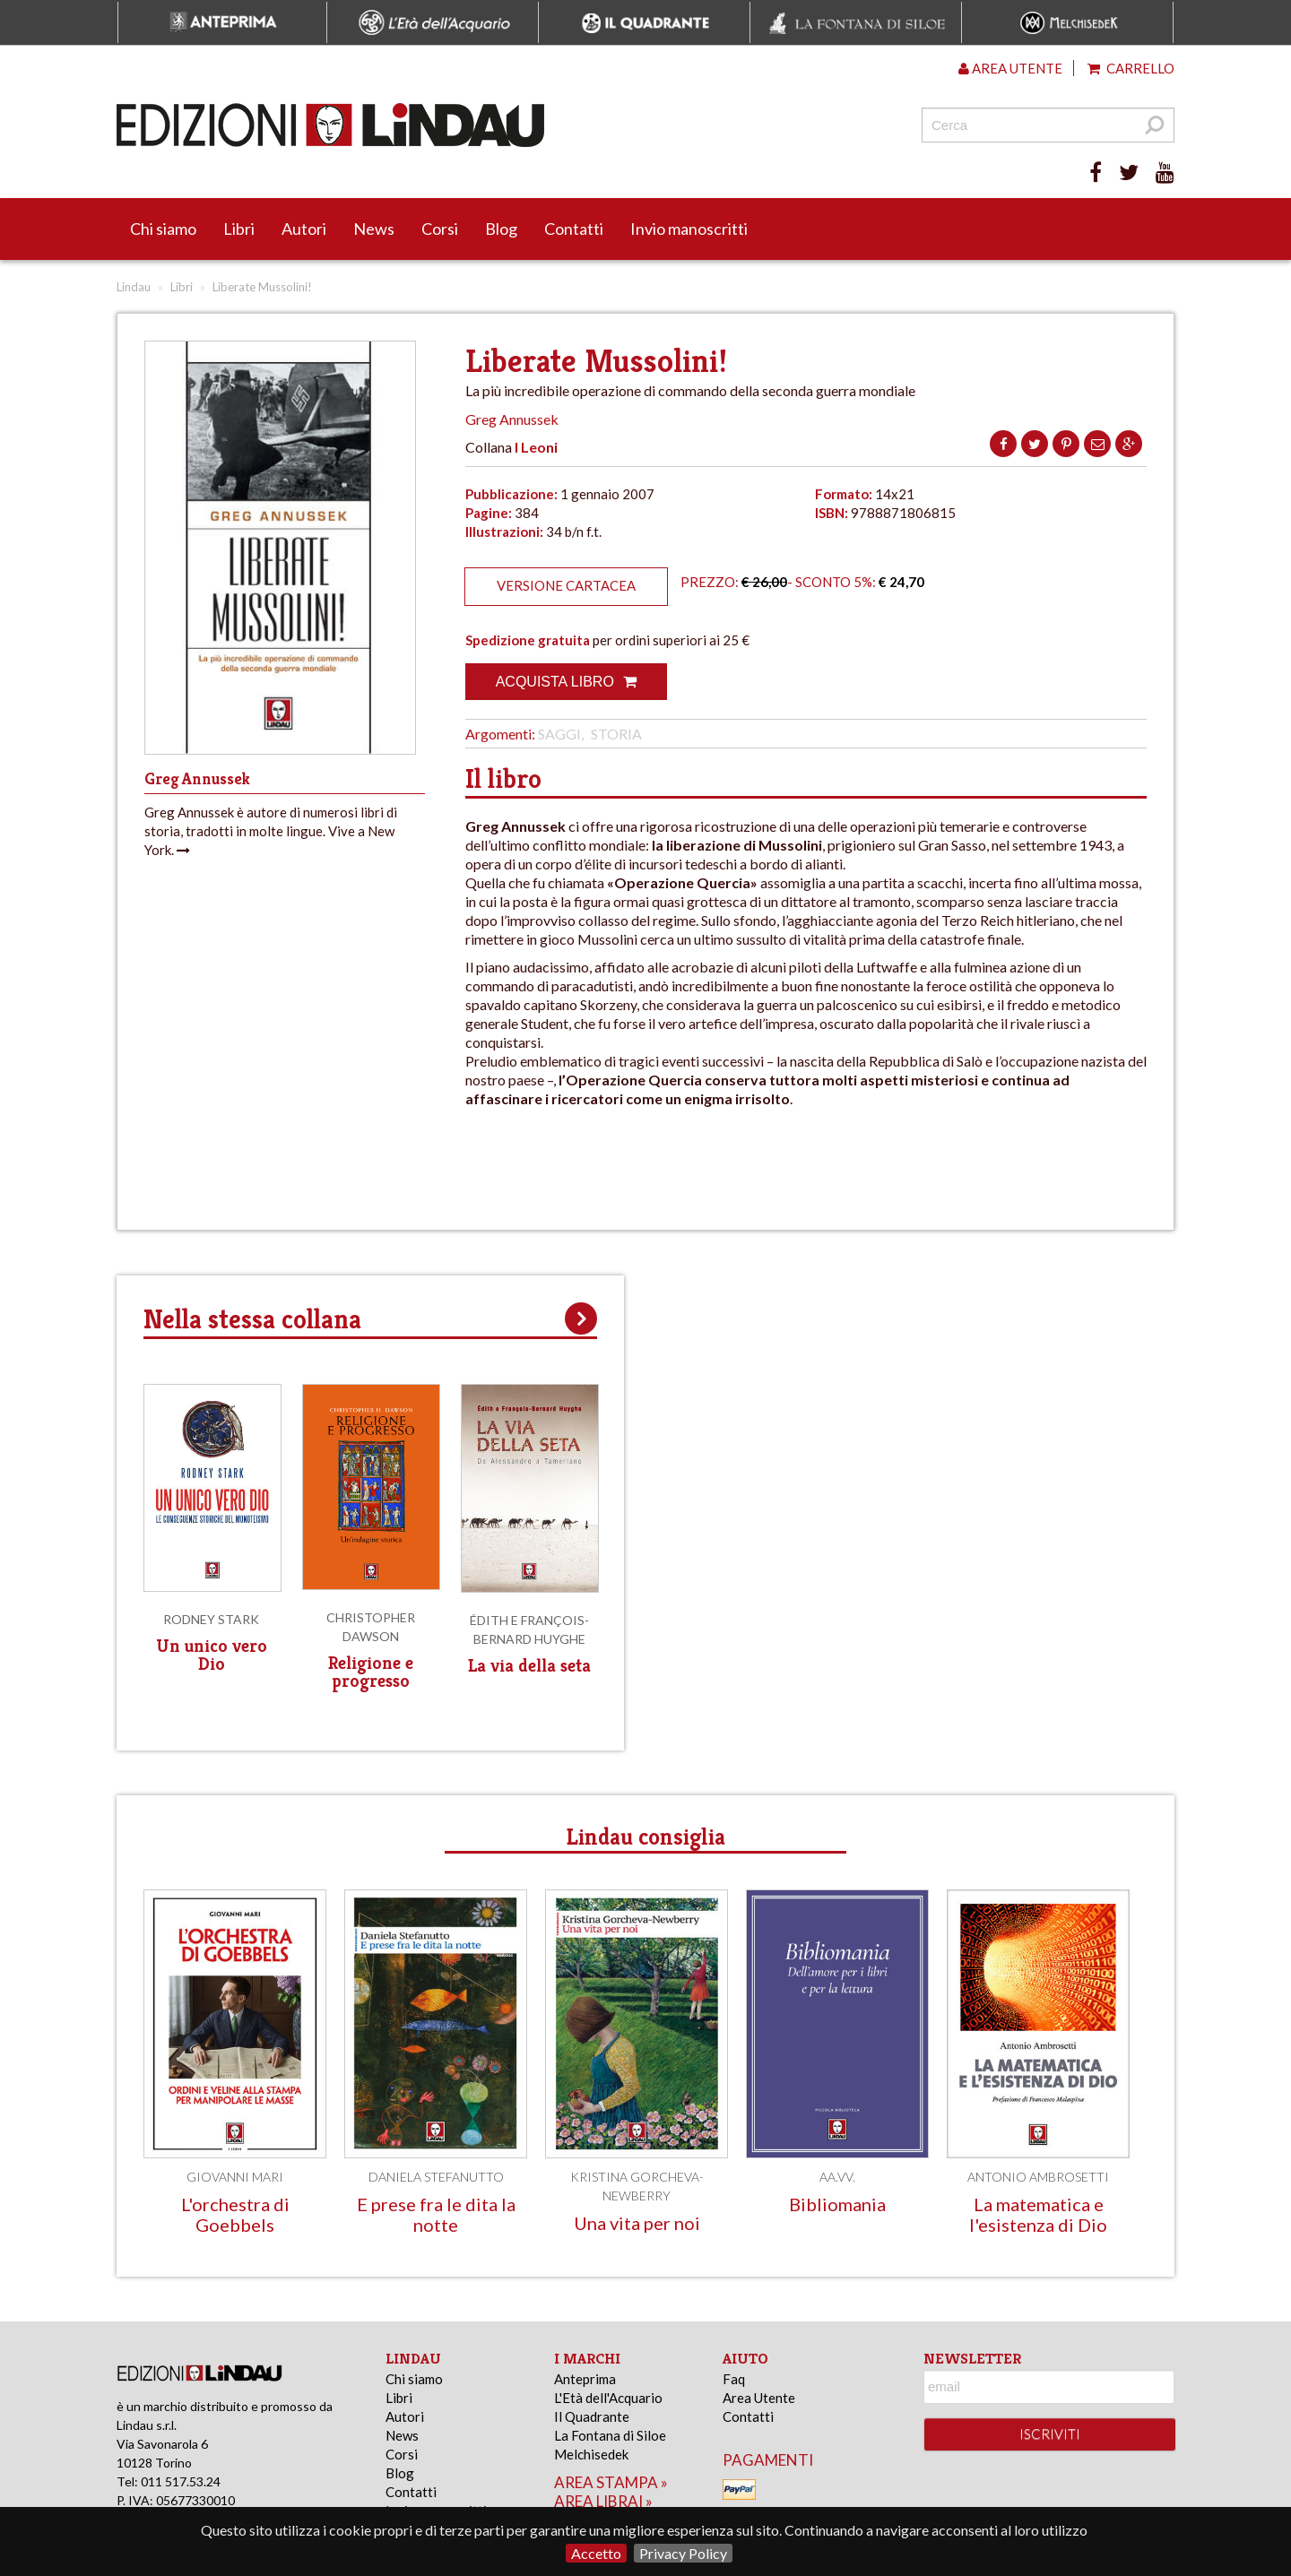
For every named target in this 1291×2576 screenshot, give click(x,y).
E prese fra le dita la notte (436, 2214)
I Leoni (536, 446)
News (373, 228)
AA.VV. (837, 2176)
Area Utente (759, 2398)
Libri (239, 228)
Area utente (1010, 68)
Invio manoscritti (689, 228)
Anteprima (585, 2379)
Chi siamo (163, 228)
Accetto (596, 2553)
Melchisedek (591, 2454)
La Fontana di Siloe (610, 2435)
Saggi (559, 733)
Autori (304, 228)
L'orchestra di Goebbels (235, 2214)
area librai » (603, 2501)
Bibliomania (837, 2204)
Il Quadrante (591, 2416)
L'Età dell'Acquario (608, 2398)
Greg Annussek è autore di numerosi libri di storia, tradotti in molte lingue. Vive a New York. (270, 831)
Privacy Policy (683, 2553)
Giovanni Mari (234, 2176)
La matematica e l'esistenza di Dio (1038, 2214)
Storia (616, 733)
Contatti (573, 228)
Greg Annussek (512, 419)
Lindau (134, 287)
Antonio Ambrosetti (1038, 2176)
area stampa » (611, 2482)
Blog (501, 228)
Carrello (1130, 68)
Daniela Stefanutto (436, 2176)
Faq (734, 2379)
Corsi (439, 228)
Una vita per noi (637, 2223)
